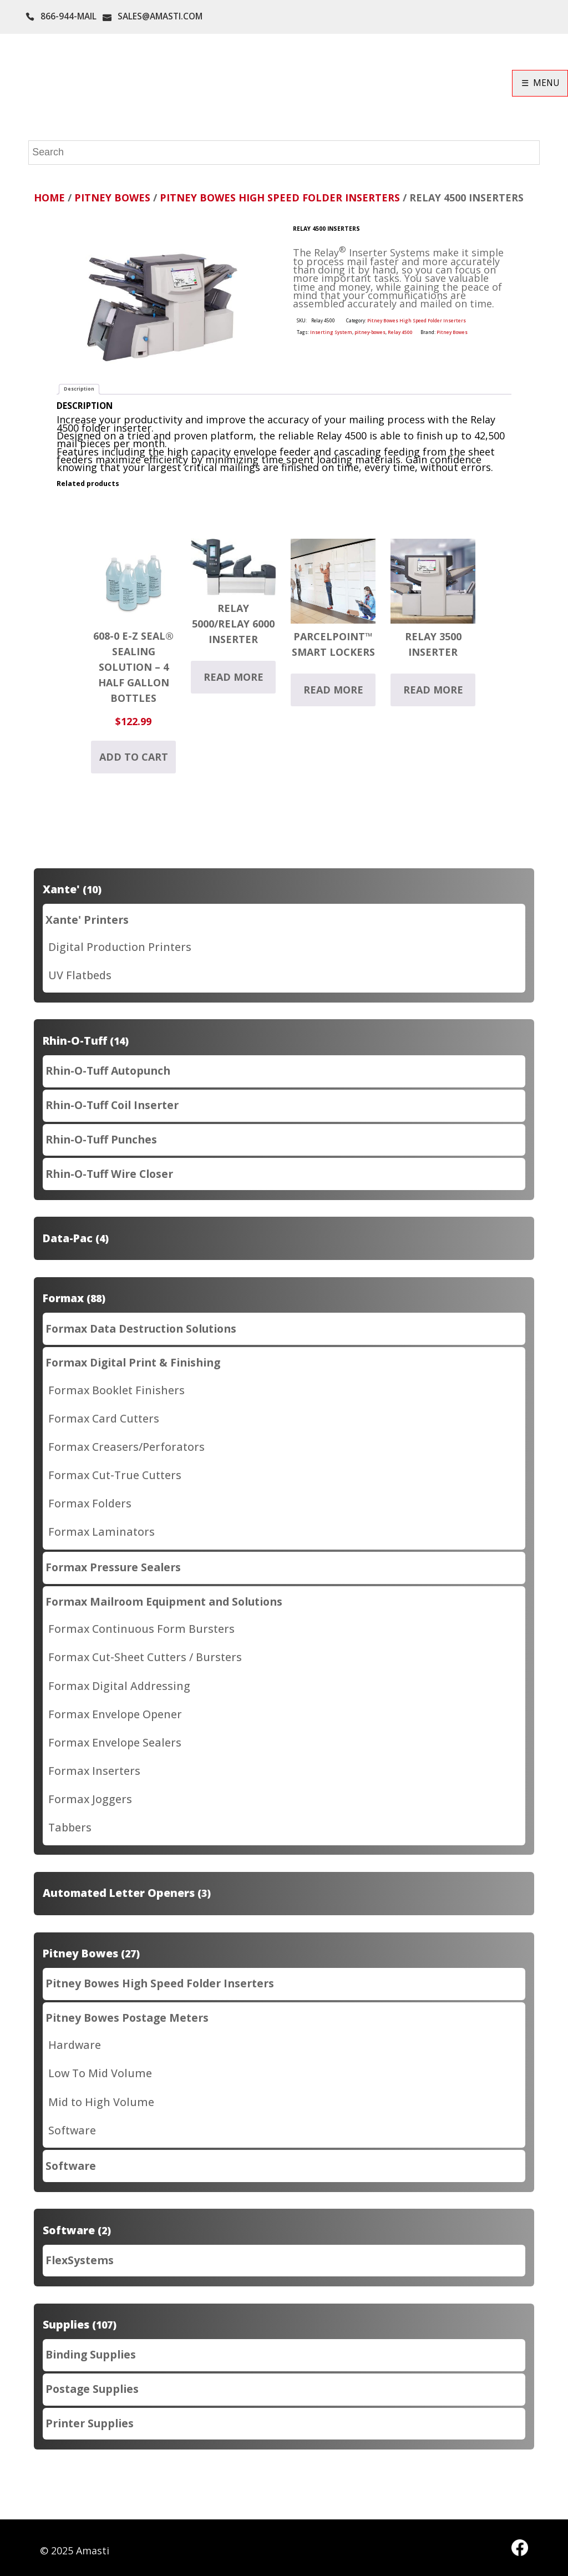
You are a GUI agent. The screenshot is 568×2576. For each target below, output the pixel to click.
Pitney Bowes (112, 197)
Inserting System (331, 332)
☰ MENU (540, 83)
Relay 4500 (400, 332)
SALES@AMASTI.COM (160, 16)
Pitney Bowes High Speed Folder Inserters (280, 197)
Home (49, 197)
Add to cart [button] (133, 756)
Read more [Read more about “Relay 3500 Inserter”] (433, 689)
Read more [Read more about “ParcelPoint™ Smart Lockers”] (333, 689)
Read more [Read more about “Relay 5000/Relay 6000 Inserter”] (233, 677)
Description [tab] (79, 389)
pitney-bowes (370, 332)
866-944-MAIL (68, 16)
